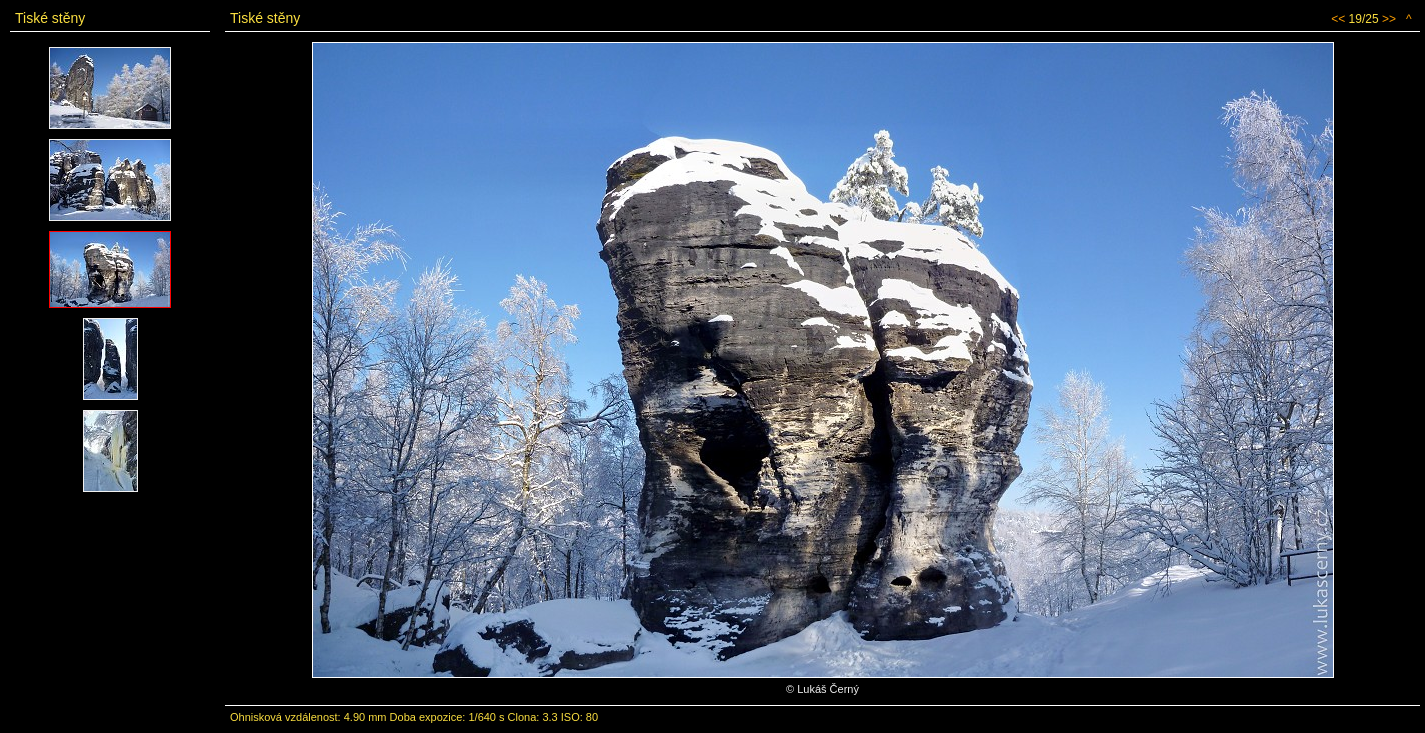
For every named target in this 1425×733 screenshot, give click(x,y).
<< (1338, 19)
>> (1389, 19)
